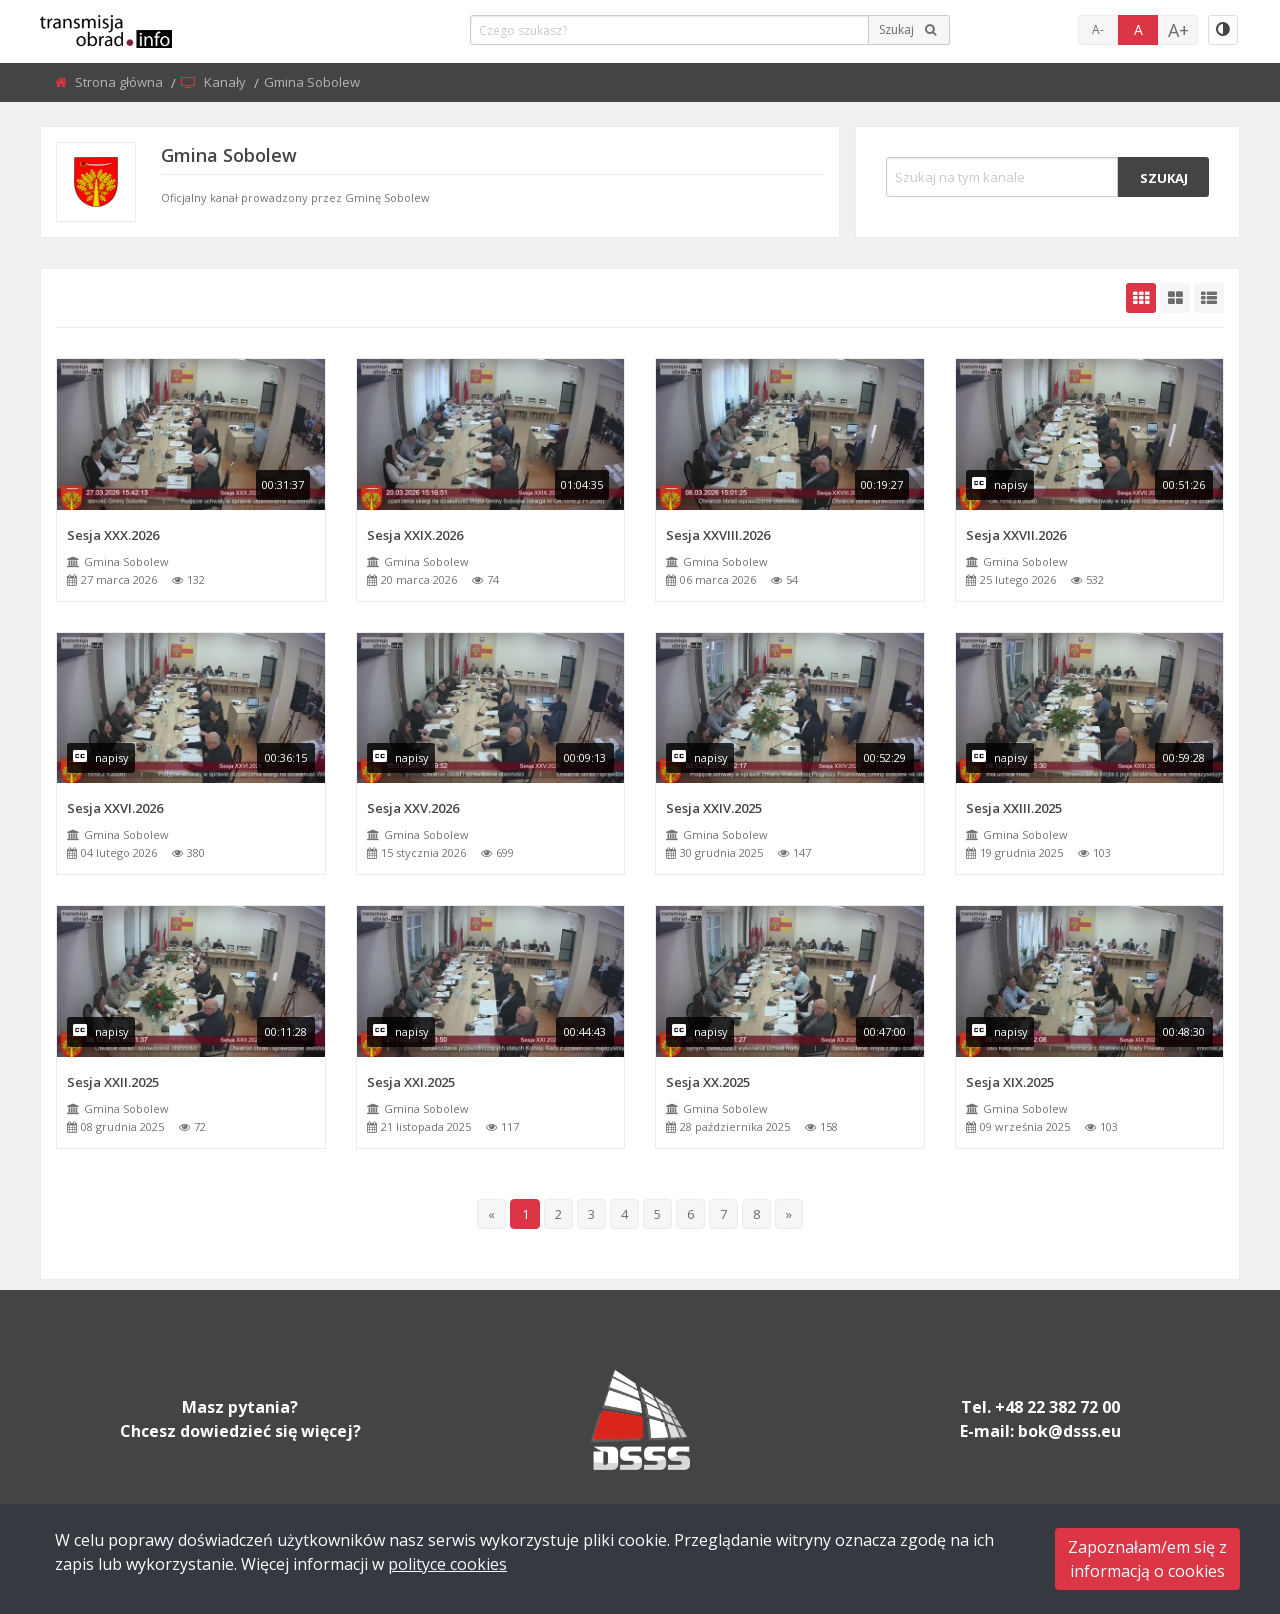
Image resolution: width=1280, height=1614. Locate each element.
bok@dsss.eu (1069, 1431)
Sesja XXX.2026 (113, 535)
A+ (1178, 30)
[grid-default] (1141, 298)
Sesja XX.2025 (708, 1082)
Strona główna (120, 82)
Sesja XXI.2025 (411, 1082)
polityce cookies (447, 1564)
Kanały (226, 82)
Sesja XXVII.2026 (1016, 535)
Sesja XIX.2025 (1010, 1082)
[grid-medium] (1175, 298)
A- (1098, 29)
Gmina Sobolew (126, 561)
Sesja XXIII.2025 (1014, 808)
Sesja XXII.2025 (113, 1082)
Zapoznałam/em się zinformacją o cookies (1147, 1559)
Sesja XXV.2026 (413, 808)
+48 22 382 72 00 (1057, 1407)
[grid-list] (1209, 298)
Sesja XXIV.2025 (714, 808)
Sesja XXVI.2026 (115, 808)
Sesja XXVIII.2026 (718, 535)
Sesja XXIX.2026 (415, 535)
